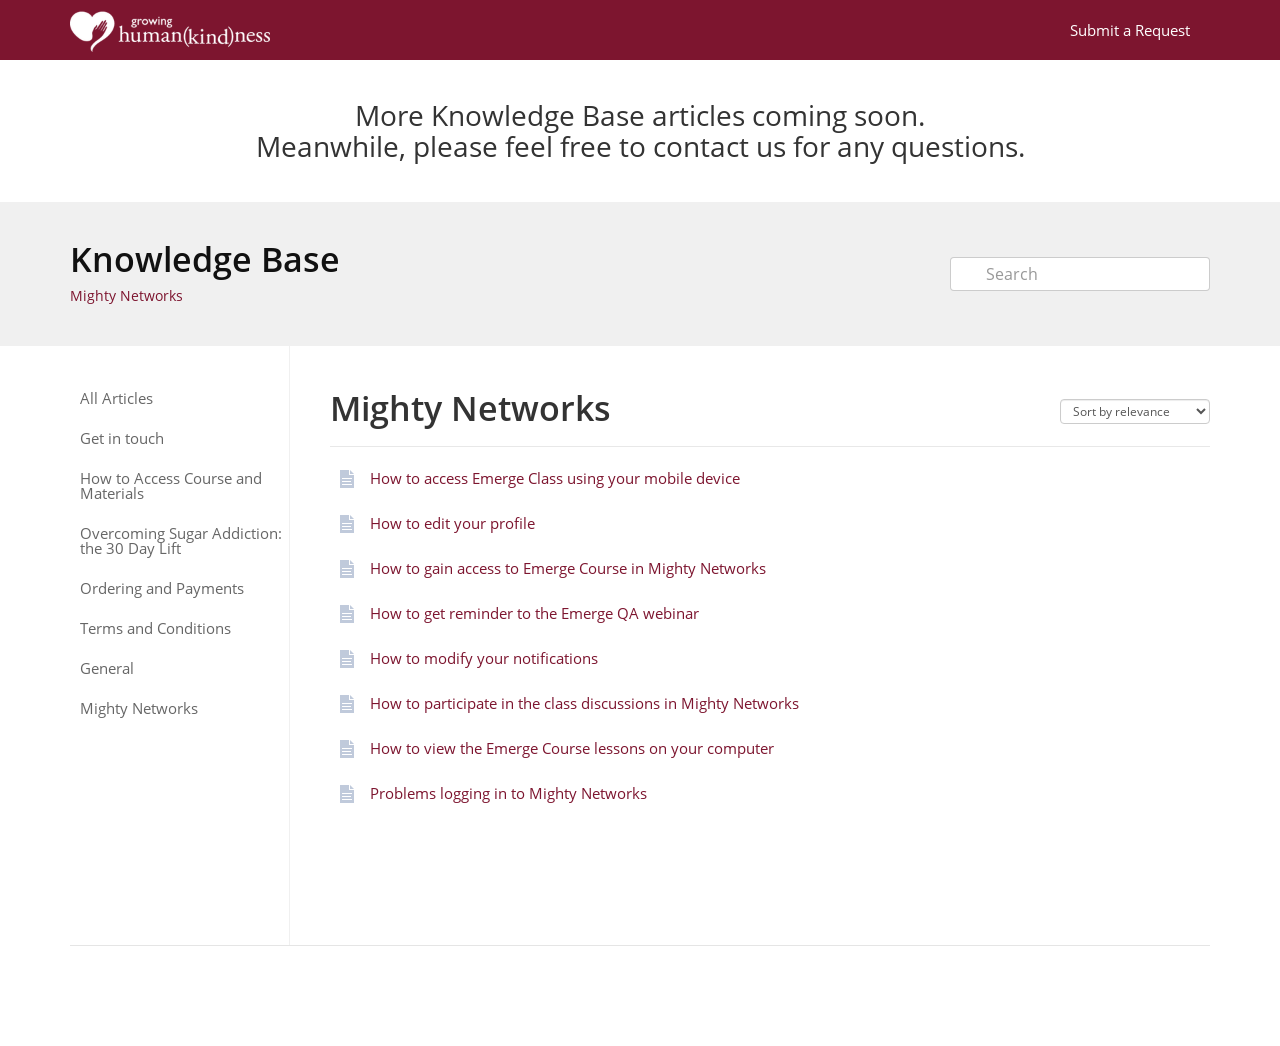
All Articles (116, 398)
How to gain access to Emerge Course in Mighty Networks (568, 568)
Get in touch (122, 438)
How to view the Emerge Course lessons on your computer (572, 748)
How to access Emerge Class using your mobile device (555, 478)
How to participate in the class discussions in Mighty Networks (584, 703)
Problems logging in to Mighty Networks (508, 793)
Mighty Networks (126, 295)
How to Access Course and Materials (171, 486)
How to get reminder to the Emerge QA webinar (534, 613)
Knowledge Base (205, 259)
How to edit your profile (452, 523)
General (107, 668)
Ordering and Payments (162, 588)
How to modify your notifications (484, 658)
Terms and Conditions (155, 628)
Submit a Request (1130, 30)
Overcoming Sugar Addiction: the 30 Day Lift (181, 541)
